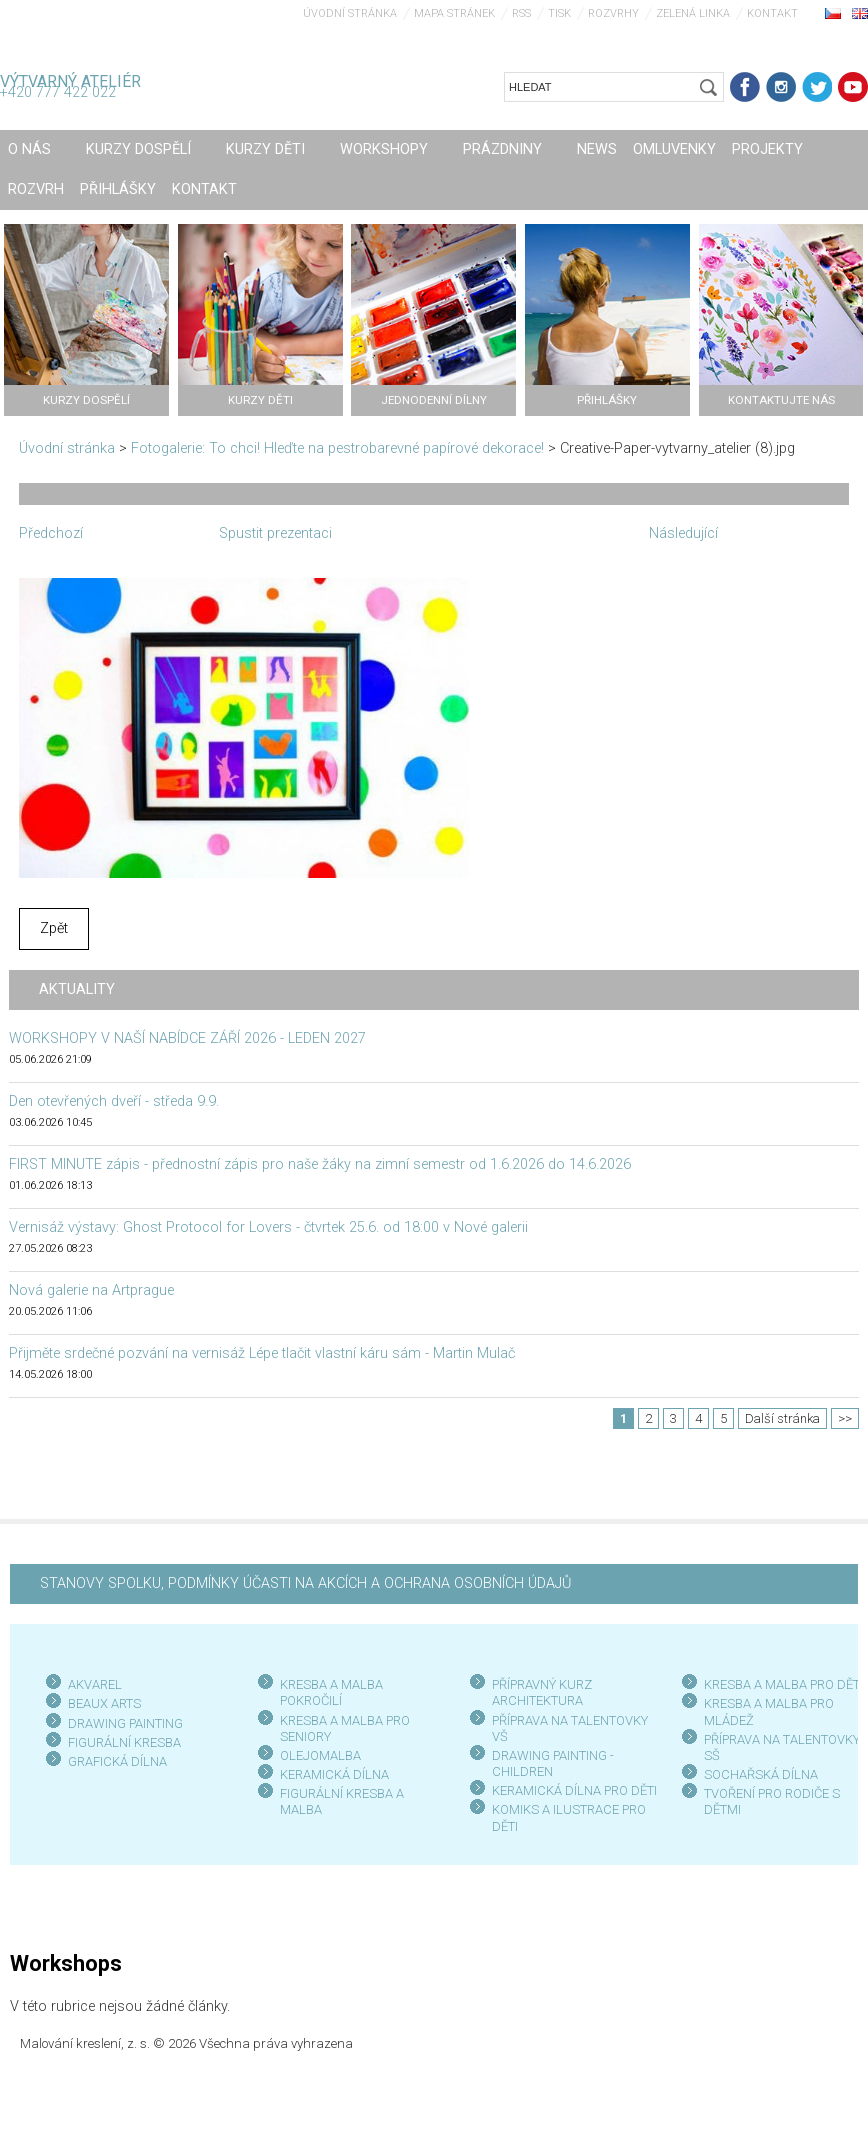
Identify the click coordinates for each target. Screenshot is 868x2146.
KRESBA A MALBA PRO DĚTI (783, 1684)
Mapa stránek (454, 13)
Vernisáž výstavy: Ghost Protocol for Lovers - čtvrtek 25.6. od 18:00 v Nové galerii (268, 1227)
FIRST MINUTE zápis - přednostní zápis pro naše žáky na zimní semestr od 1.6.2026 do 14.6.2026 (320, 1164)
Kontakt (772, 13)
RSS (521, 13)
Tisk (559, 13)
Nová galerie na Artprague (91, 1290)
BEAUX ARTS (104, 1703)
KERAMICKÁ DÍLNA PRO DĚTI (574, 1790)
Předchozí (51, 533)
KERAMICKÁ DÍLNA (334, 1774)
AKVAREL (95, 1684)
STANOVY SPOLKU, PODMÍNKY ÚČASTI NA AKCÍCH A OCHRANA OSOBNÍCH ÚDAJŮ (305, 1583)
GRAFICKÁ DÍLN (113, 1761)
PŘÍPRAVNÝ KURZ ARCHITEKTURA (542, 1692)
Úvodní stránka (350, 13)
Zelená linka (693, 13)
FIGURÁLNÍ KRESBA (124, 1742)
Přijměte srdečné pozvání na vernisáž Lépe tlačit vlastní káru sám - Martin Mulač (262, 1353)
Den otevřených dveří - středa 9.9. (114, 1101)
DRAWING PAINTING (125, 1723)
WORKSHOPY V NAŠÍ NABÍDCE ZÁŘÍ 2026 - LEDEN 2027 (187, 1038)
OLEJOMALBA (320, 1755)
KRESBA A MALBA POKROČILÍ (331, 1692)
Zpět (54, 928)
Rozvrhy (613, 13)
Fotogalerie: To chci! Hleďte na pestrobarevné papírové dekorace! (337, 448)
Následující (683, 533)
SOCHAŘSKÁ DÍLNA (761, 1774)
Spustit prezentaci (275, 533)
